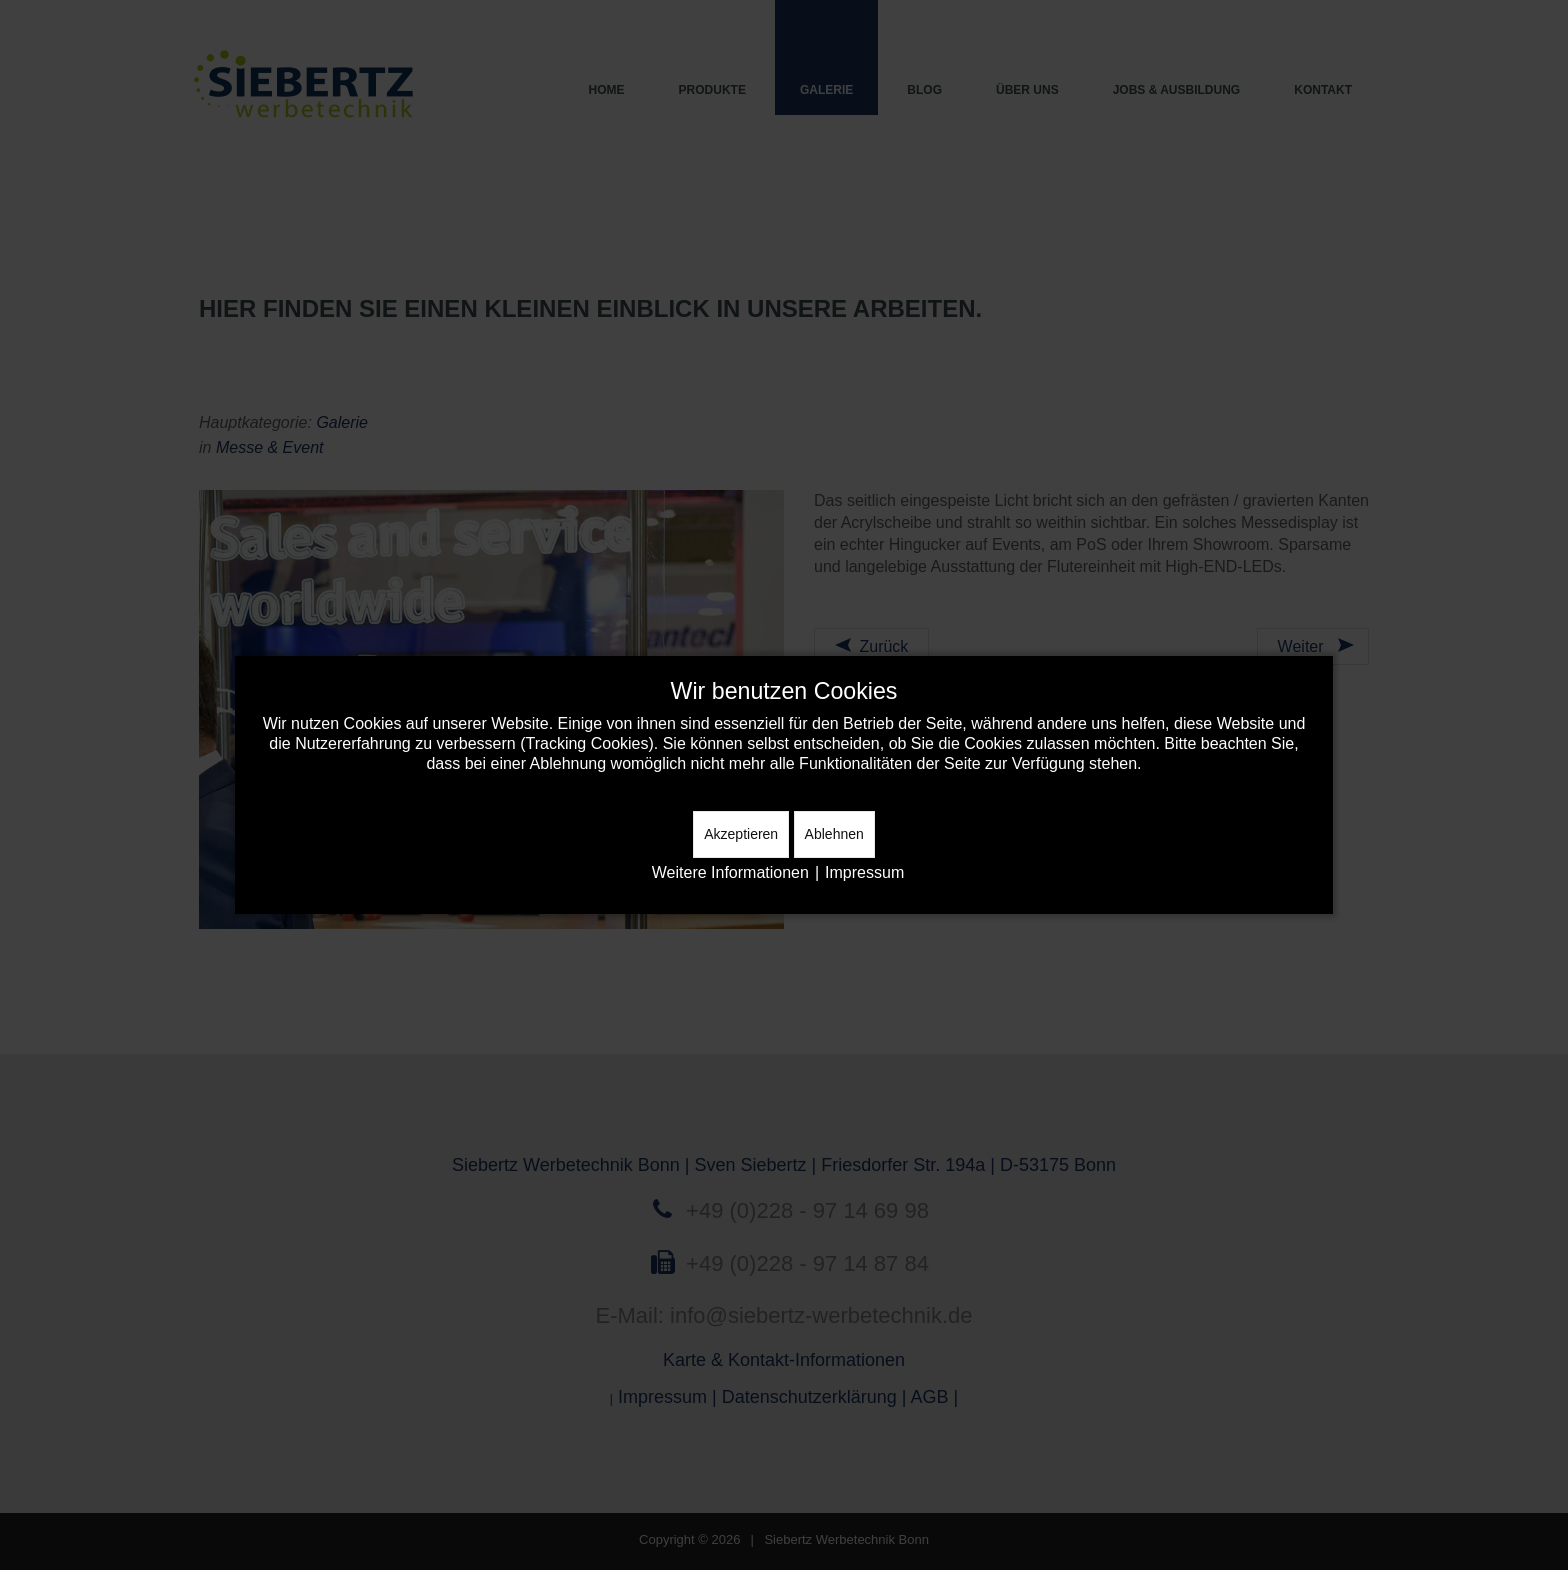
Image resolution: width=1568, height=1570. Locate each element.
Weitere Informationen (730, 872)
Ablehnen (834, 834)
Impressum (864, 872)
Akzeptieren (741, 834)
